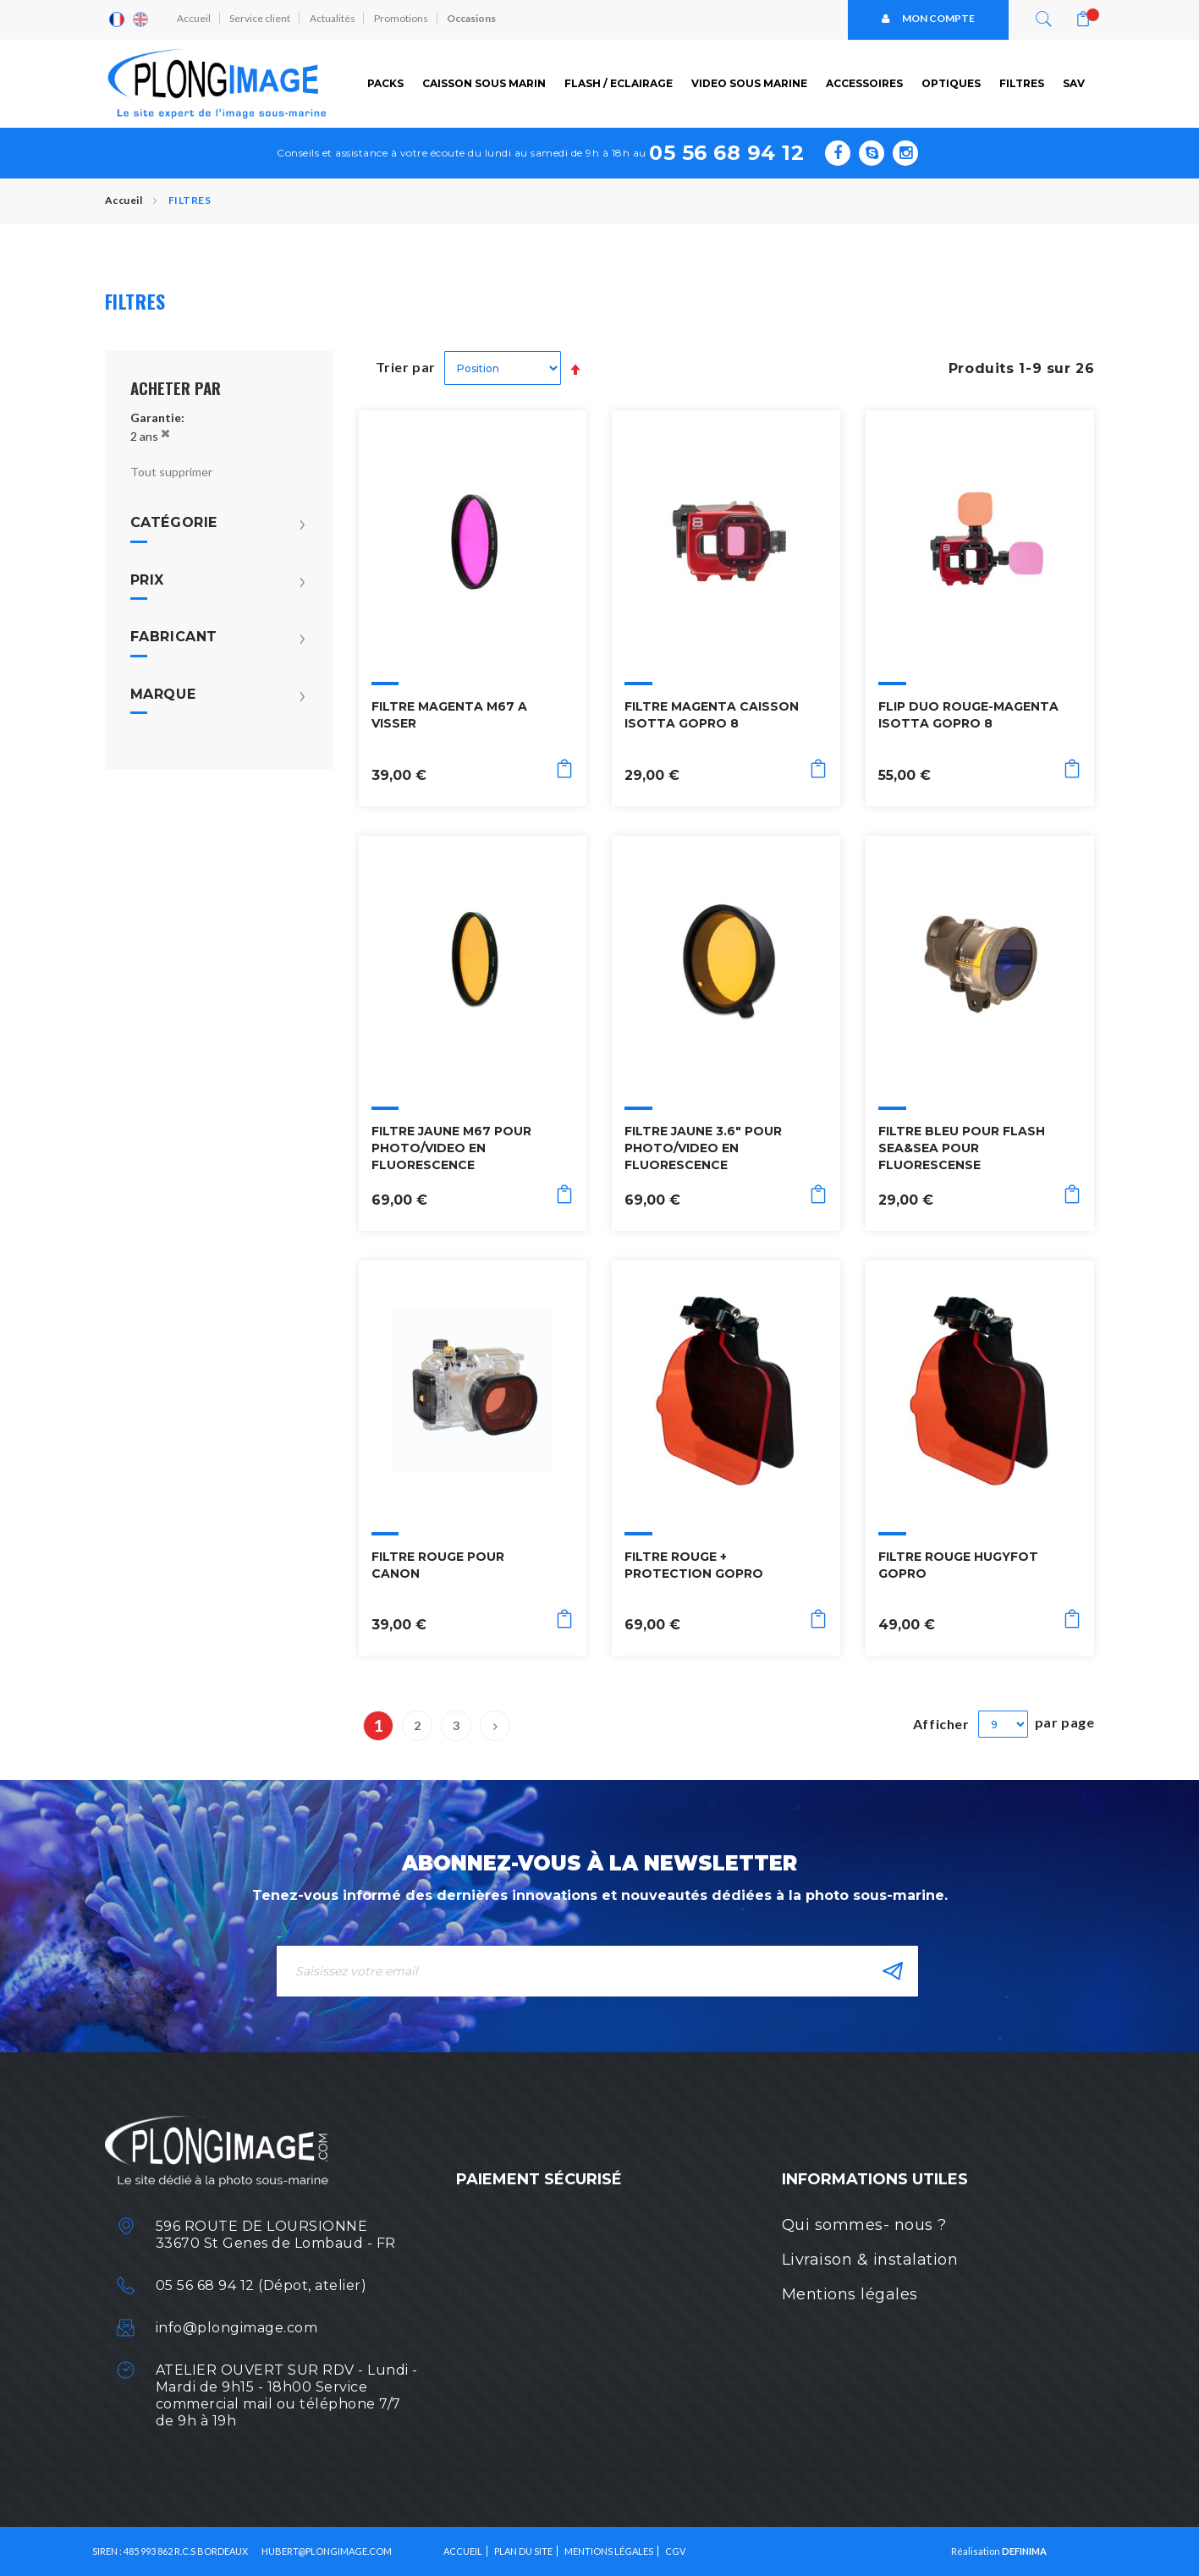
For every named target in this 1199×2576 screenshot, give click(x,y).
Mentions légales (850, 2294)
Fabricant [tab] (174, 637)
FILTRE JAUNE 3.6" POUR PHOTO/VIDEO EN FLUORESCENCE (703, 1148)
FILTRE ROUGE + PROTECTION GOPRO (693, 1564)
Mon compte (928, 19)
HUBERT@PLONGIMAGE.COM (326, 2551)
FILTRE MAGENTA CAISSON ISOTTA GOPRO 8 (711, 715)
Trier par (406, 367)
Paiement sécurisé (539, 2179)
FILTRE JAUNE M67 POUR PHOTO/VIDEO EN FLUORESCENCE (451, 1148)
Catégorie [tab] (174, 522)
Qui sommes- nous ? (864, 2225)
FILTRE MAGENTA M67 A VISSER (449, 715)
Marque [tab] (163, 693)
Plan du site (523, 2551)
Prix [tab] (147, 579)
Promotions (404, 19)
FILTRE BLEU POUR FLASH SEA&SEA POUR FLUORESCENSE (961, 1148)
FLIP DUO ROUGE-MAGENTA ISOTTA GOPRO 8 (968, 715)
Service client (261, 19)
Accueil (195, 19)
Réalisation (999, 2551)
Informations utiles (875, 2179)
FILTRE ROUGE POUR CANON (437, 1564)
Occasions (474, 19)
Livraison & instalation (870, 2259)
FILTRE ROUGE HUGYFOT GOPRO (958, 1564)
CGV (675, 2551)
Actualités (334, 19)
